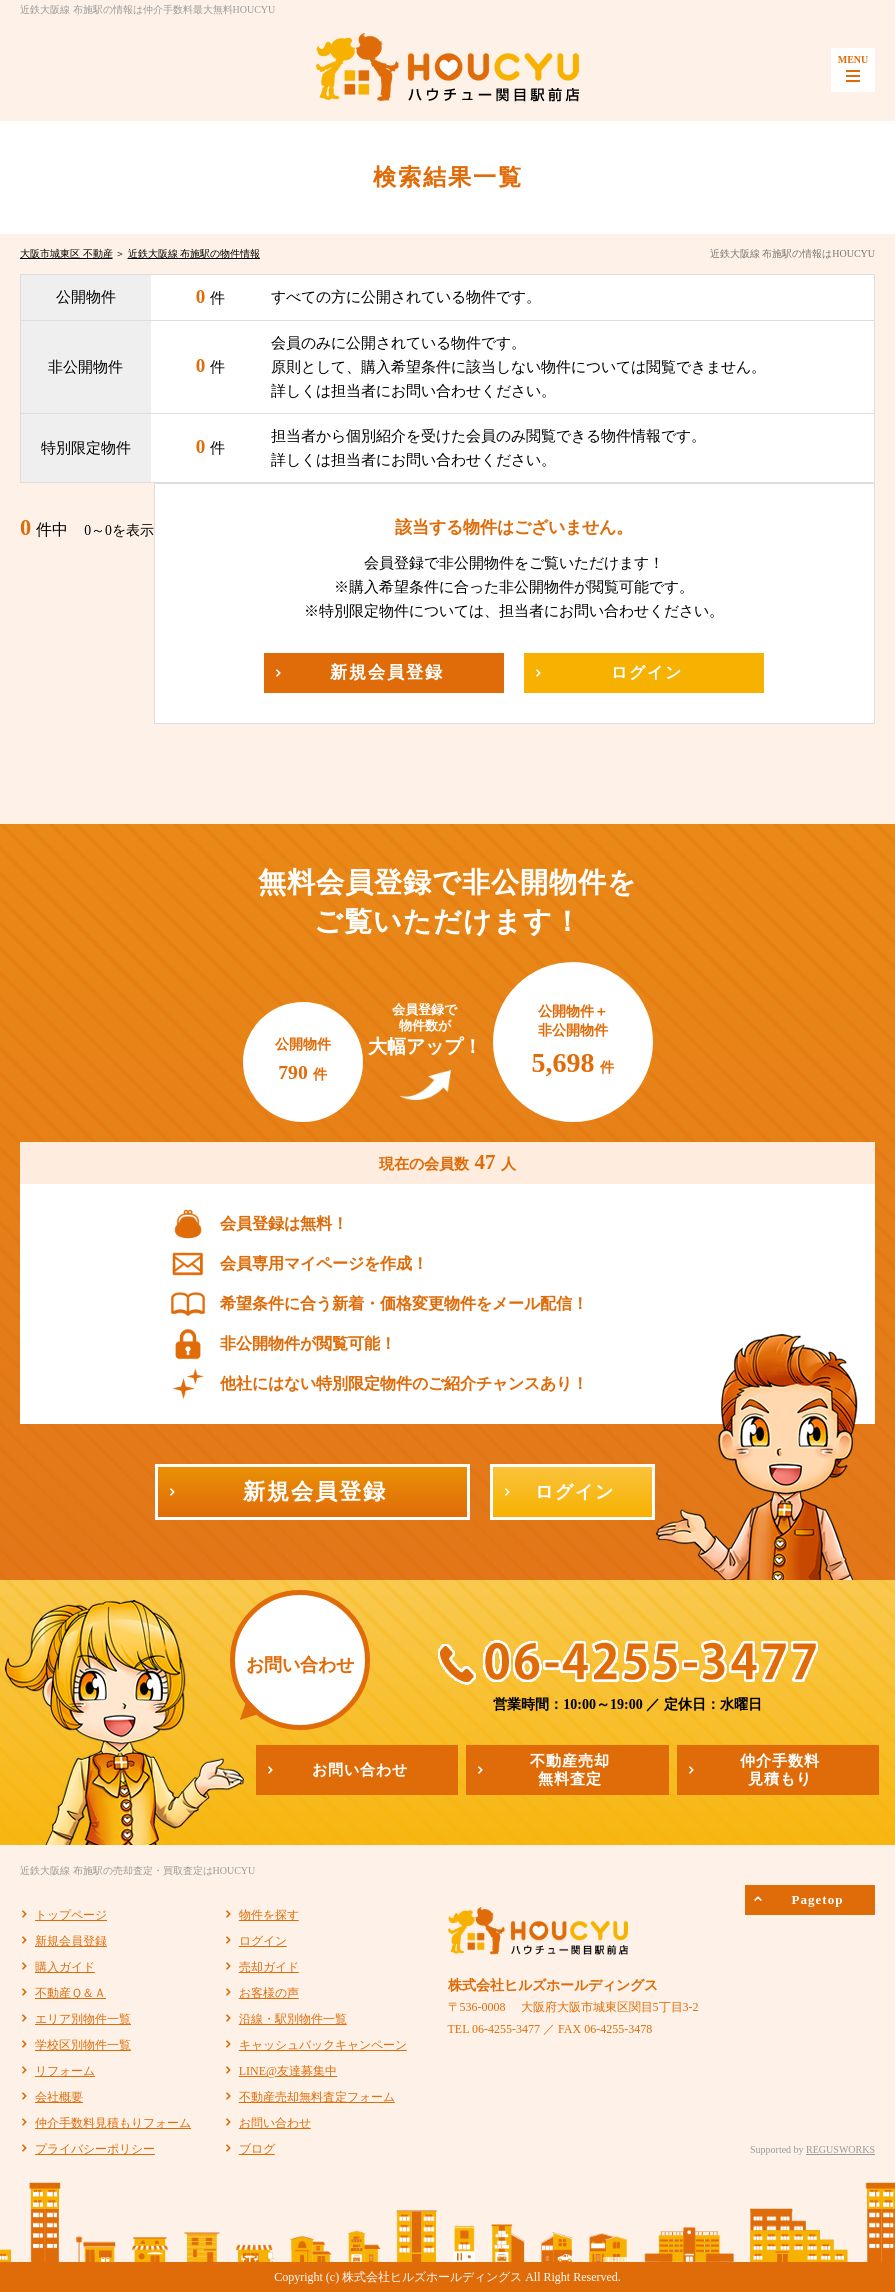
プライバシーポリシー (95, 2149)
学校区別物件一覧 (83, 2045)
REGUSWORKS (840, 2149)
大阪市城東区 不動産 (66, 253)
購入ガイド (65, 1967)
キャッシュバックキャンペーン (323, 2045)
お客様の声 (269, 1993)
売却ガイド (269, 1967)
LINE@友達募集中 (288, 2071)
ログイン (263, 1941)
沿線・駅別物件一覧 (293, 2019)
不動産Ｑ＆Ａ (70, 1993)
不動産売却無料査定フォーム (317, 2097)
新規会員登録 (71, 1941)
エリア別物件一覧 (83, 2019)
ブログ (257, 2149)
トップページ (71, 1915)
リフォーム (65, 2071)
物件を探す (269, 1915)
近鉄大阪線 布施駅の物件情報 (194, 253)
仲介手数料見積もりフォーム (113, 2123)
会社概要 (59, 2097)
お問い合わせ (275, 2123)
